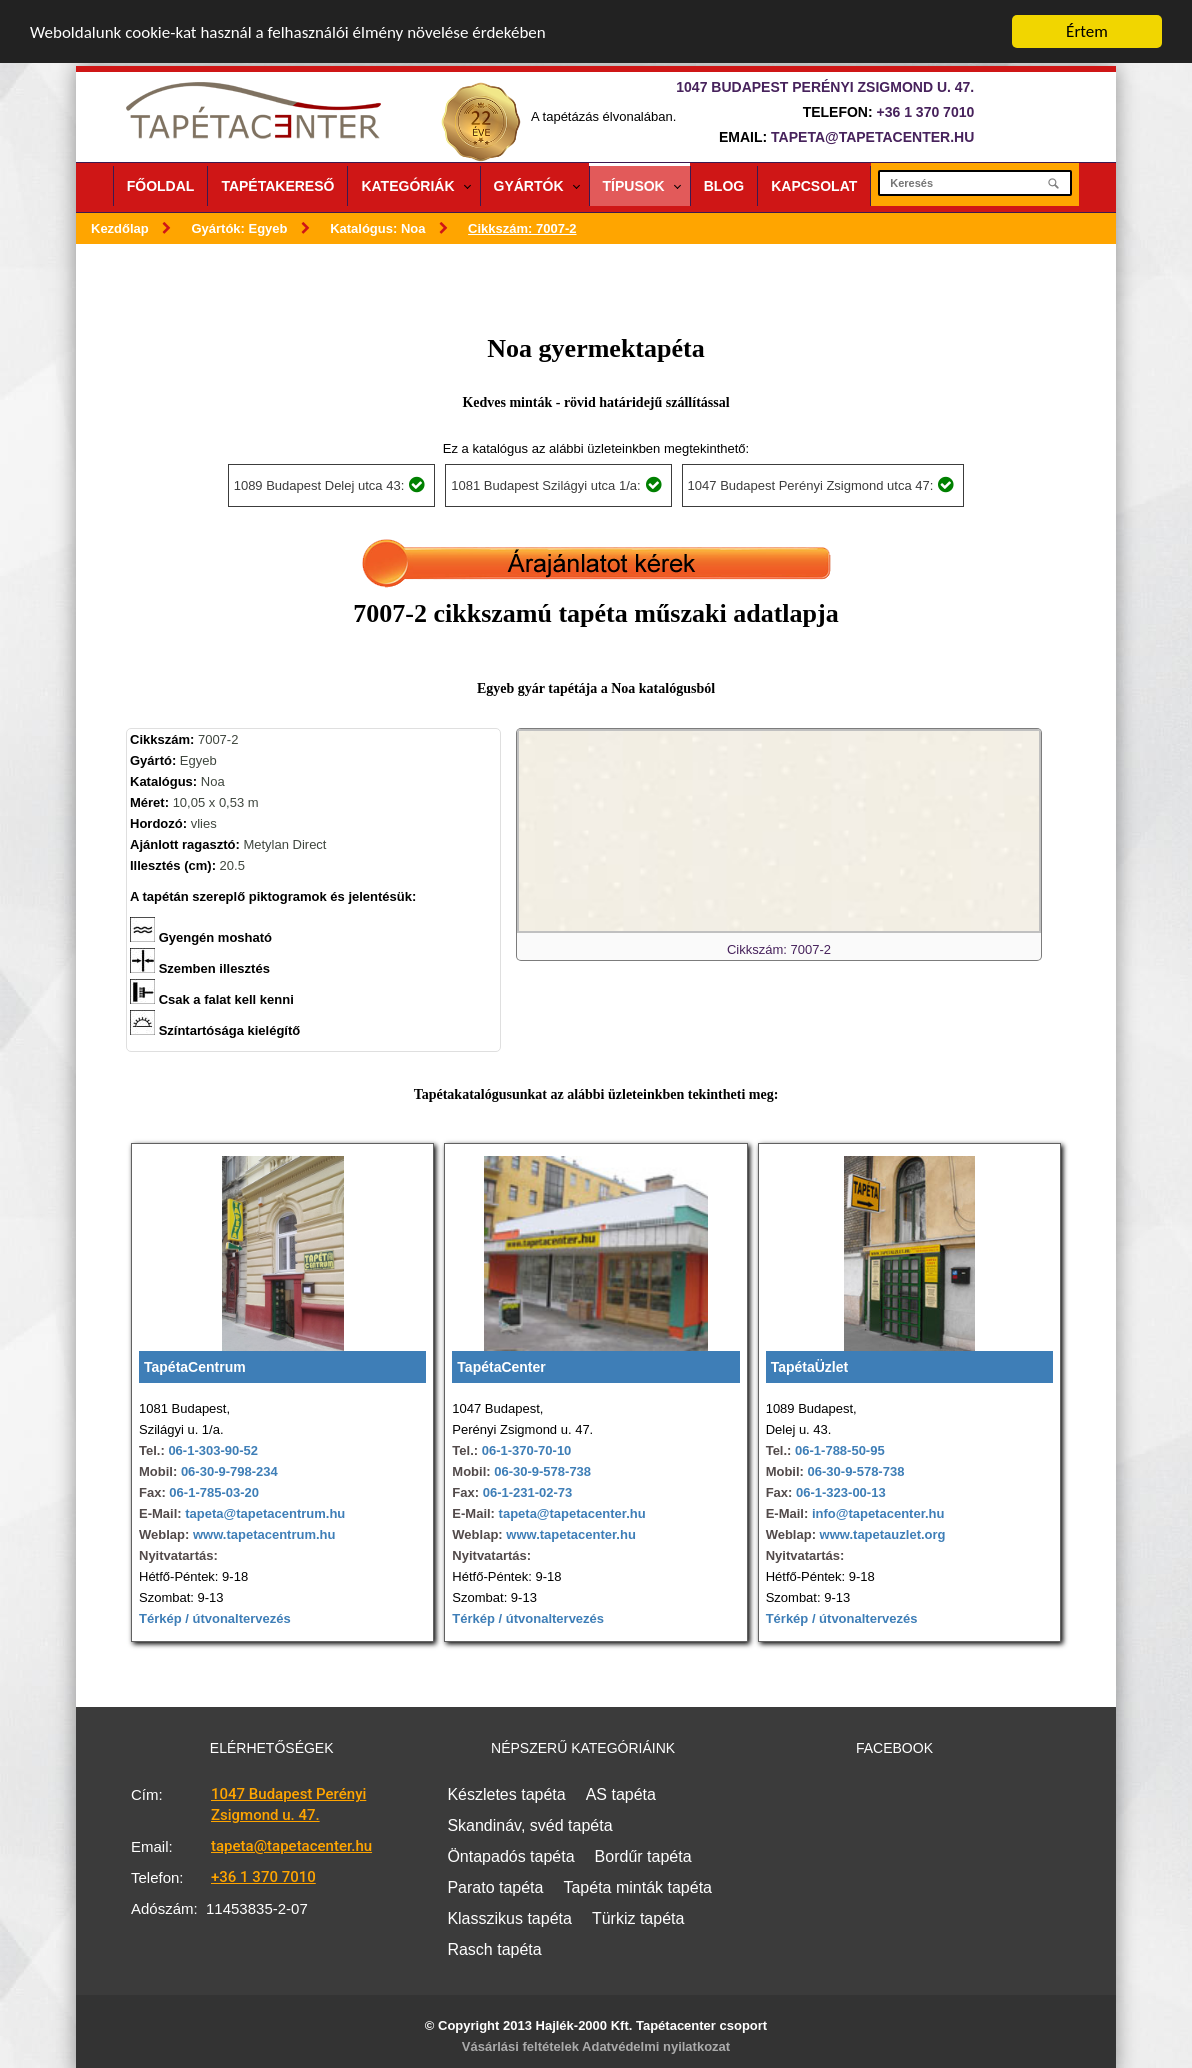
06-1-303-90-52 (213, 1450)
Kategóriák (407, 186)
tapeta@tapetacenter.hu (872, 137)
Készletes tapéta (506, 1794)
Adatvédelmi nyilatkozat (656, 2046)
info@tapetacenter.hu (876, 1513)
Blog (724, 186)
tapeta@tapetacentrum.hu (264, 1513)
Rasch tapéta (494, 1949)
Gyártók (529, 186)
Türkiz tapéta (638, 1918)
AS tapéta (621, 1794)
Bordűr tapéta (643, 1856)
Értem (1087, 31)
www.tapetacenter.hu (571, 1534)
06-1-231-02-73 (528, 1492)
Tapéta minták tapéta (637, 1887)
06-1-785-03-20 (214, 1492)
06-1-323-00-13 (841, 1492)
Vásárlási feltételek (520, 2046)
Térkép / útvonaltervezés (215, 1618)
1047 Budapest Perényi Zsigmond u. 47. (288, 1804)
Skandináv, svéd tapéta (529, 1825)
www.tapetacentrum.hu (262, 1534)
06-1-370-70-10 (527, 1450)
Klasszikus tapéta (509, 1918)
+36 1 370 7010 (926, 112)
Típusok (634, 186)
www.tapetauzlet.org (881, 1534)
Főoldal (161, 186)
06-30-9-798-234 (229, 1471)
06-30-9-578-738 (542, 1471)
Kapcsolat (814, 186)
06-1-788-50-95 (840, 1450)
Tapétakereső (277, 186)
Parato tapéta (495, 1887)
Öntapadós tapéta (510, 1856)
